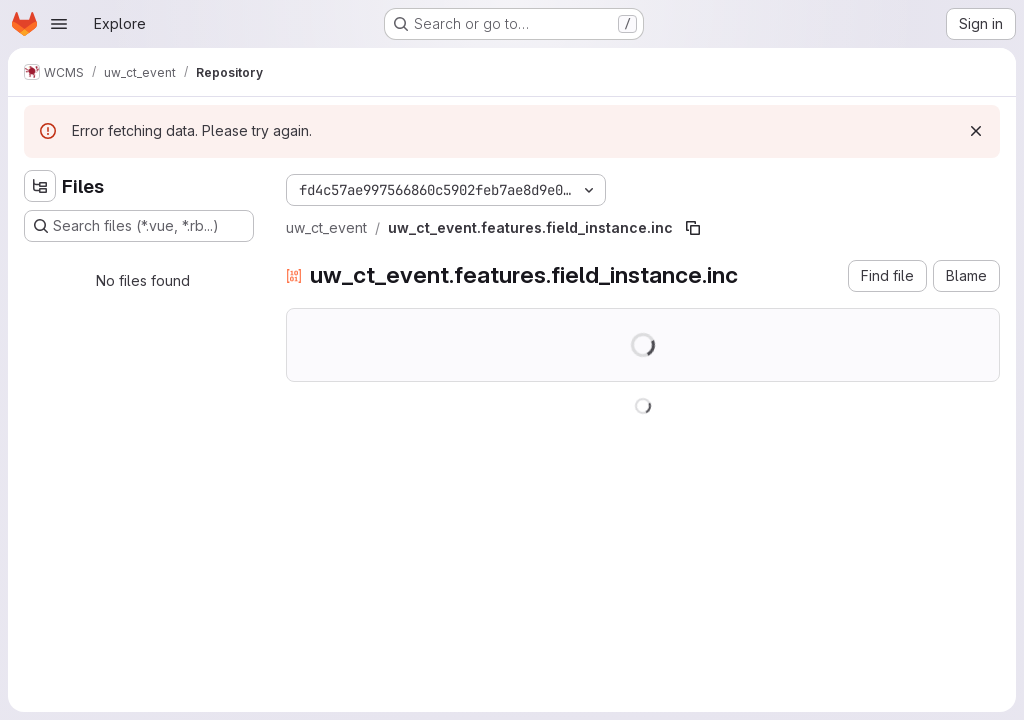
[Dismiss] (976, 131)
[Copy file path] (693, 228)
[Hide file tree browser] (40, 186)
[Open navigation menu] (59, 24)
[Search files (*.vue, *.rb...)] (139, 226)
